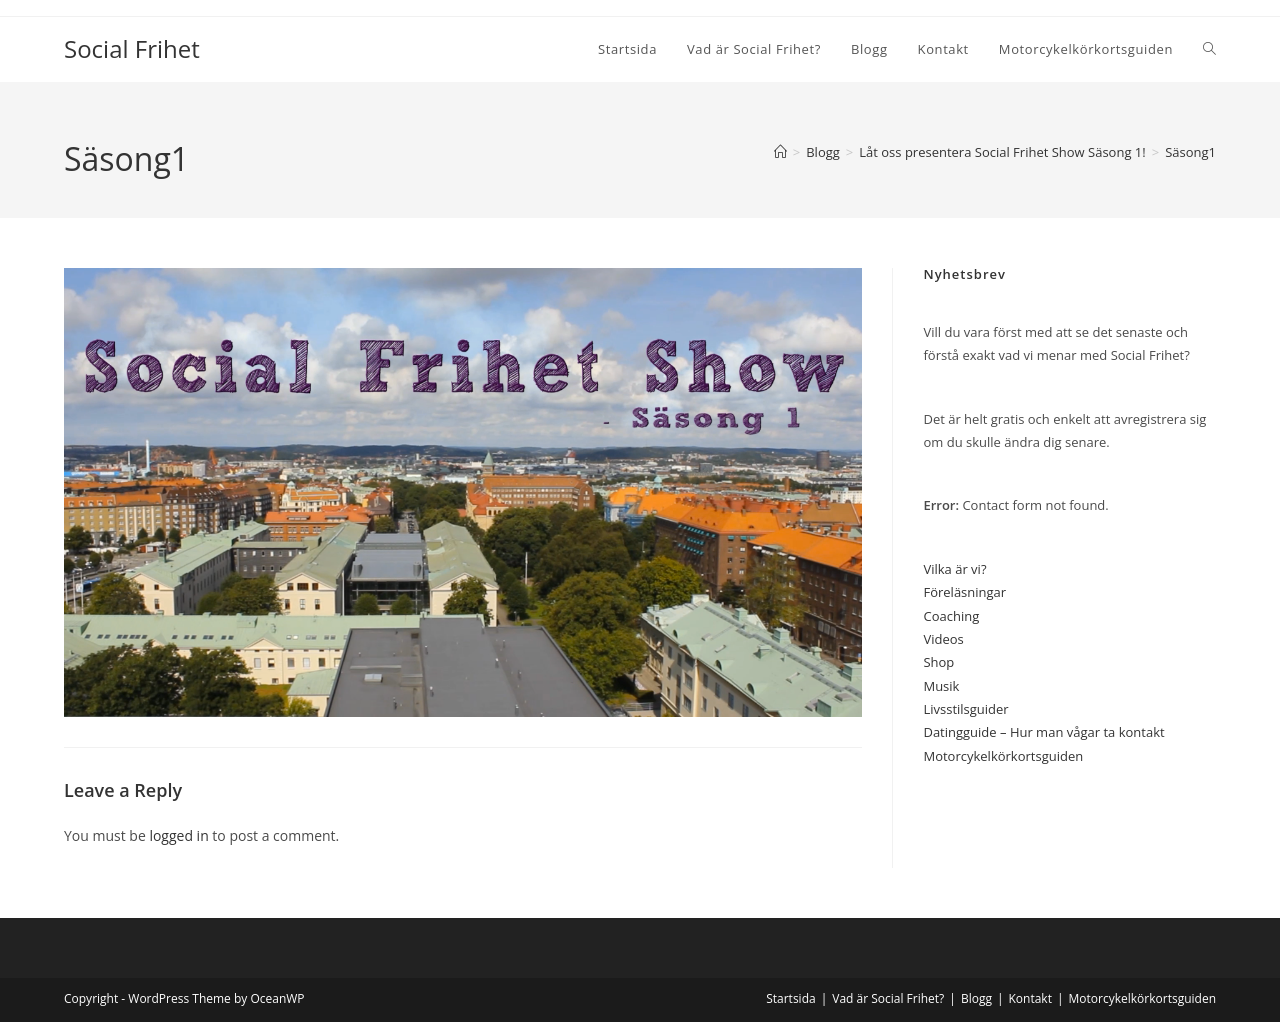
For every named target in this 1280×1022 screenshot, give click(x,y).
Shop (938, 662)
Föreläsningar (964, 592)
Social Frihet (132, 48)
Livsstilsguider (965, 709)
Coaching (951, 616)
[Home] (780, 152)
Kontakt (1030, 998)
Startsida (790, 998)
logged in (178, 835)
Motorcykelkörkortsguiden (1003, 756)
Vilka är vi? (954, 569)
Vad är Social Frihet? (888, 998)
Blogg (976, 998)
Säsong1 (1190, 152)
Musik (941, 686)
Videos (943, 639)
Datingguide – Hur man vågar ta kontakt (1043, 732)
